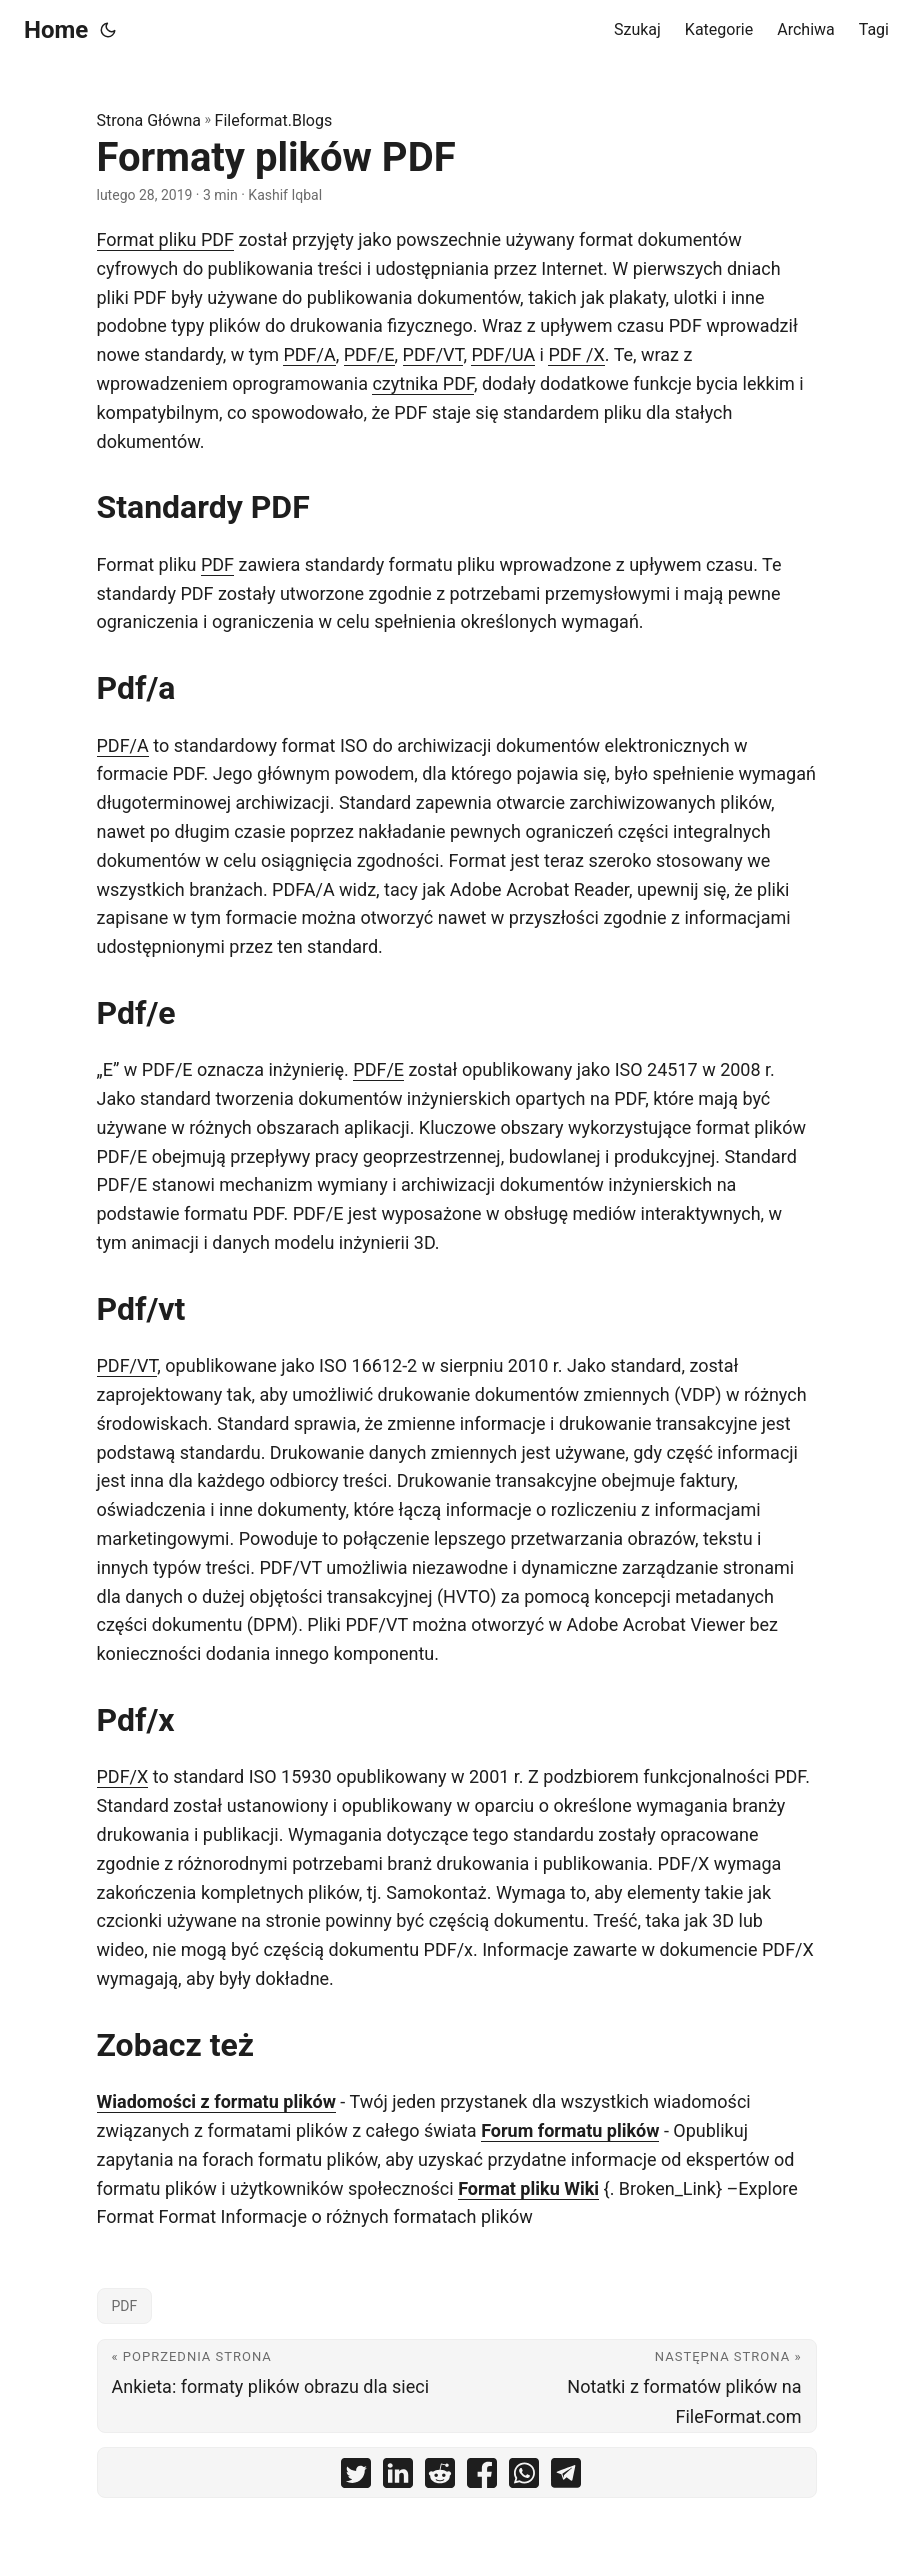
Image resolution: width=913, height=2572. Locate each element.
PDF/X (123, 1776)
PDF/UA (503, 354)
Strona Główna (149, 120)
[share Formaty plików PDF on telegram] (566, 2477)
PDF (217, 564)
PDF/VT (433, 354)
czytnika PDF (423, 383)
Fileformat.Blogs (274, 120)
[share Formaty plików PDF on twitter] (356, 2477)
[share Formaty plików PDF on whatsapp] (524, 2477)
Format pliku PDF (166, 239)
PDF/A (309, 354)
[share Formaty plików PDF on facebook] (482, 2477)
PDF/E (369, 354)
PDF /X (576, 354)
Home (56, 30)
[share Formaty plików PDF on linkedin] (398, 2477)
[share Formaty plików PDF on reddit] (440, 2477)
